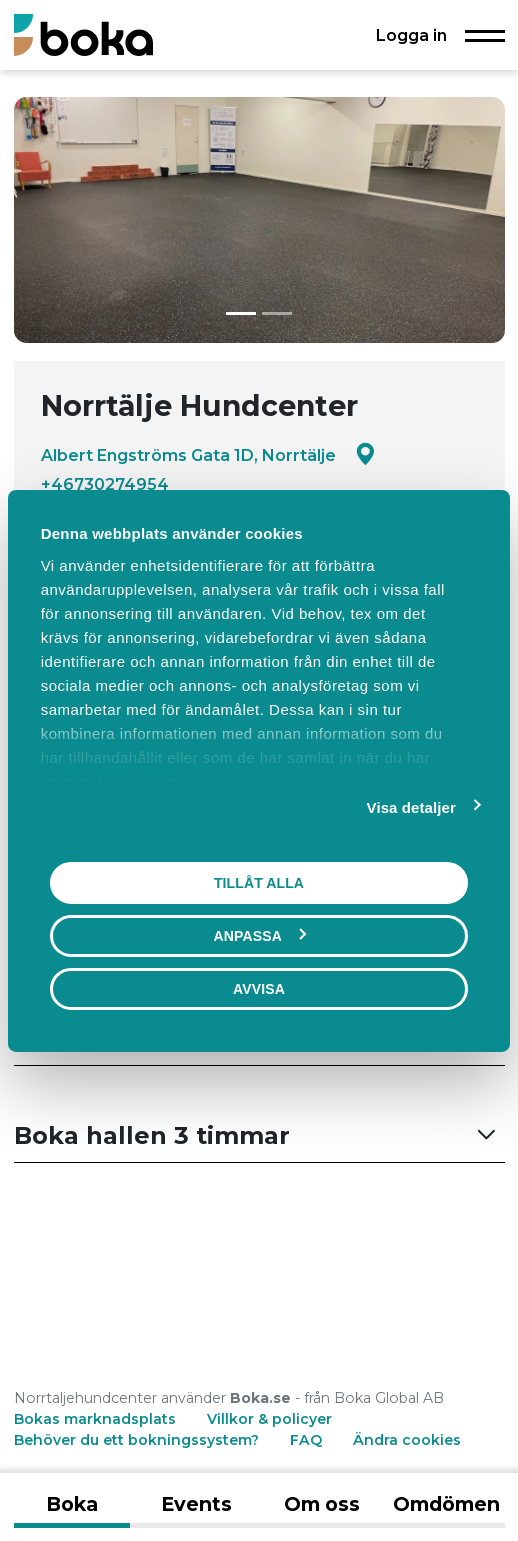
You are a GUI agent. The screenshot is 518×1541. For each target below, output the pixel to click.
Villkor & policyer (269, 1419)
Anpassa (260, 935)
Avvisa (259, 988)
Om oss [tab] (322, 1504)
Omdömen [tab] (446, 1504)
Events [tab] (196, 1504)
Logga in (411, 35)
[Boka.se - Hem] (83, 34)
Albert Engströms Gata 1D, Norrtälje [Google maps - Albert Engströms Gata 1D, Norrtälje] (208, 455)
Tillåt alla (259, 882)
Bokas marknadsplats (95, 1419)
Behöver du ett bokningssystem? (136, 1440)
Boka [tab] (72, 1504)
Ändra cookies (407, 1440)
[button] (259, 1136)
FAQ (308, 1440)
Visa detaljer (411, 806)
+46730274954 (105, 484)
